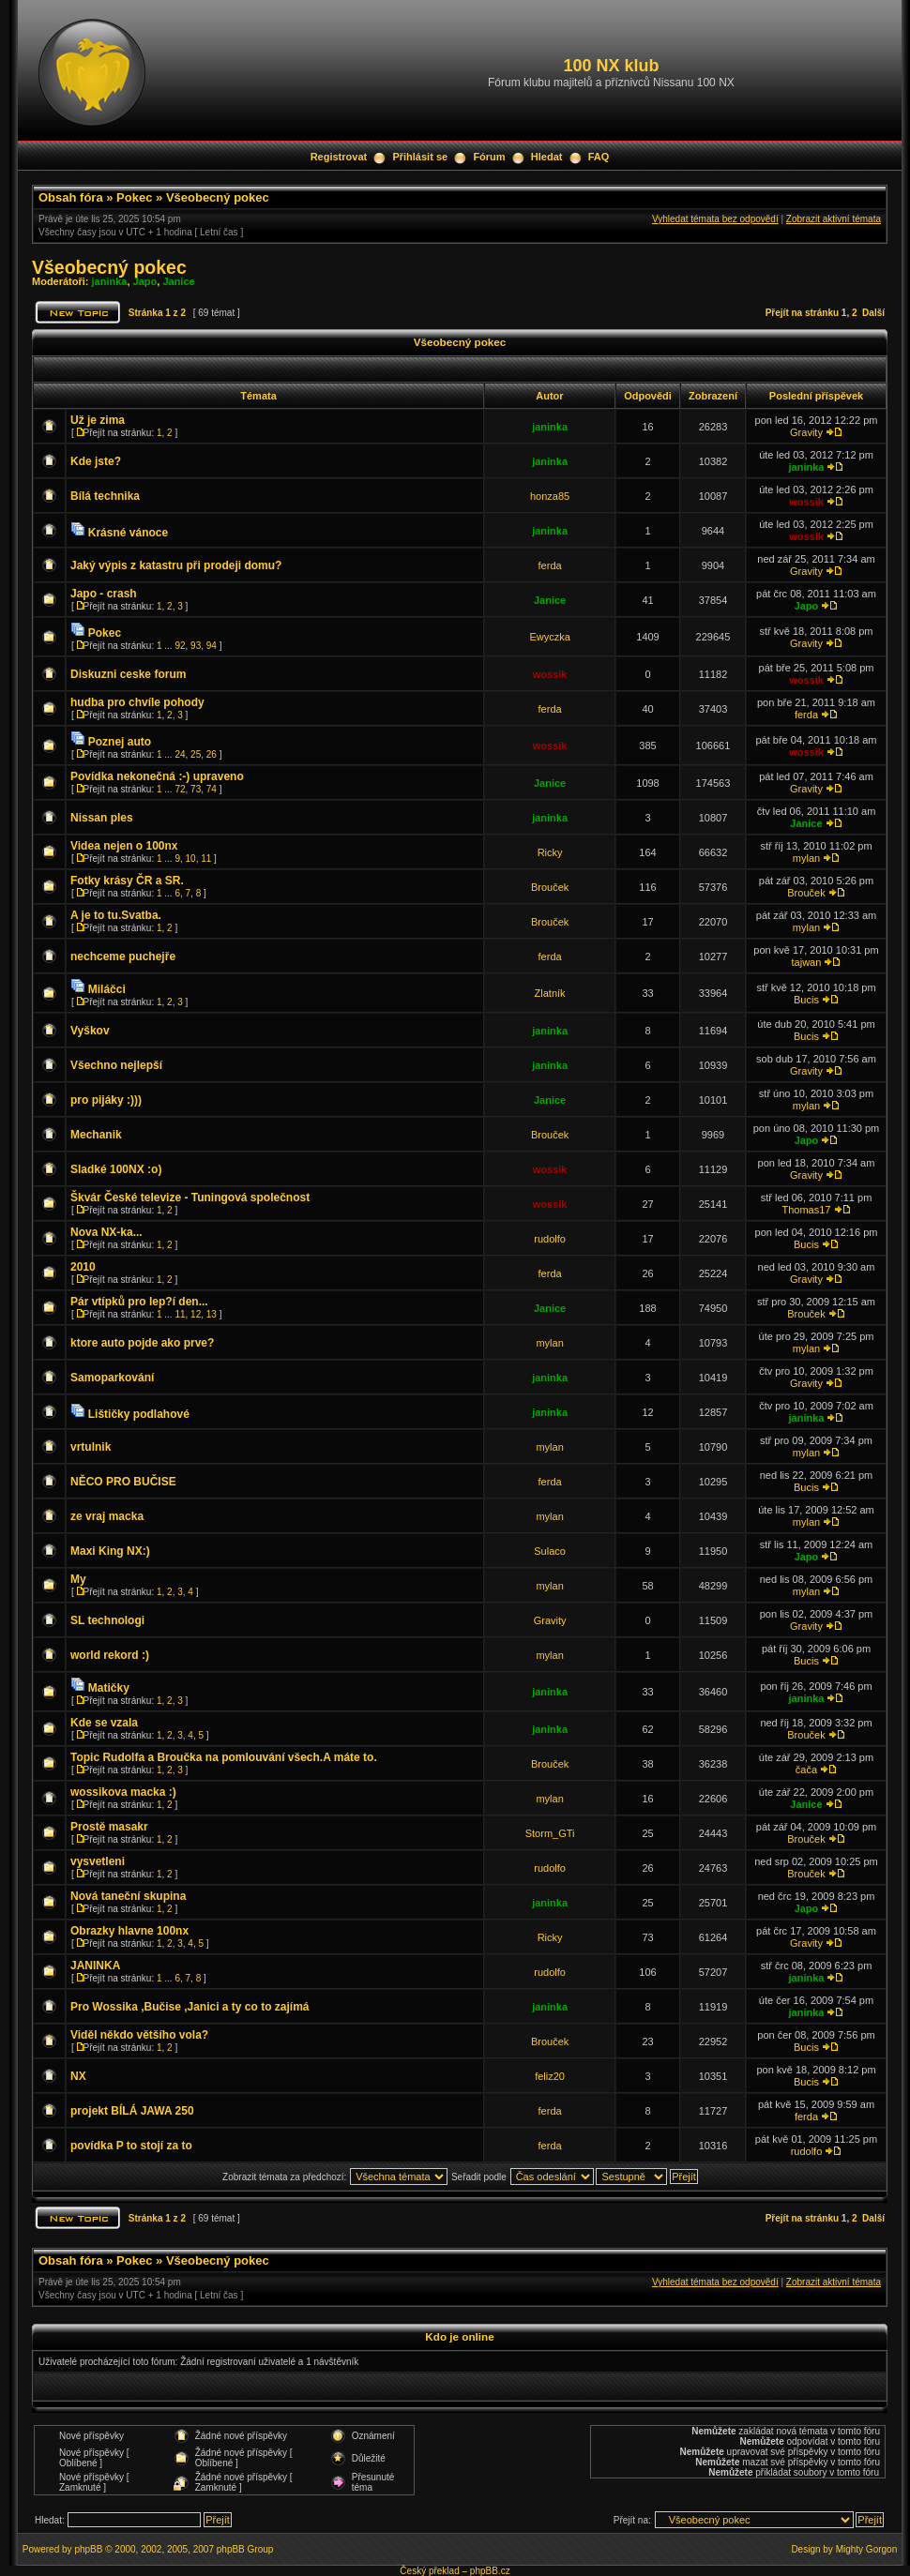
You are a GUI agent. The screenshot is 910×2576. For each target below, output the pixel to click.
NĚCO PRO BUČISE (123, 1481)
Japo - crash (103, 593)
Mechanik (96, 1134)
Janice (178, 281)
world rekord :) (109, 1655)
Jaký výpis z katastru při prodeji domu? (175, 565)
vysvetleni (97, 1861)
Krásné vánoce (128, 532)
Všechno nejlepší (116, 1065)
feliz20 (550, 2076)
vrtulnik (90, 1447)
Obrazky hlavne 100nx (129, 1930)
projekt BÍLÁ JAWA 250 (132, 2110)
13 (211, 1314)
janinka (110, 281)
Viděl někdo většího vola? (139, 2034)
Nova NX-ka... (106, 1232)
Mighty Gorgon (867, 2549)
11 (206, 858)
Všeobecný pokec (217, 197)
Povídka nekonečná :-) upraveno (157, 776)
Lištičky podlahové (139, 1414)
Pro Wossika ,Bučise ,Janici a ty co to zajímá (190, 2006)
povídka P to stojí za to (131, 2145)
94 (211, 645)
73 (195, 789)
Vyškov (90, 1030)
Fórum (489, 156)
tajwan (807, 962)
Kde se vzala (104, 1722)
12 (195, 1314)
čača (806, 1769)
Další (873, 313)
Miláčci (107, 989)
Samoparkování (112, 1377)
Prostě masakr (109, 1826)
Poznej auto (119, 741)
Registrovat (339, 156)
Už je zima (97, 420)
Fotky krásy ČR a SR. (127, 880)
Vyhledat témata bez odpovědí (715, 219)
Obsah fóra (70, 197)
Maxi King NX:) (110, 1551)
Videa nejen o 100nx (124, 845)
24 (179, 754)
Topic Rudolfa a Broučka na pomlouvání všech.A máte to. (223, 1757)
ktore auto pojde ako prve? (142, 1342)
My (78, 1579)
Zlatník (550, 993)
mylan (806, 858)
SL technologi (107, 1620)
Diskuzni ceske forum (128, 674)
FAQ (599, 156)
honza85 (549, 496)
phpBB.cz (490, 2571)
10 (191, 858)
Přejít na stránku (802, 313)
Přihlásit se (419, 156)
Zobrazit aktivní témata (833, 219)
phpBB (88, 2549)
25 (195, 754)
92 (179, 645)
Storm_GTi (550, 1833)
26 (211, 754)
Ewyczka (549, 636)
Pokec (134, 197)
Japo (145, 281)
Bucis (806, 999)
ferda (550, 565)
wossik (806, 501)
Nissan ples (101, 817)
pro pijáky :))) (106, 1100)
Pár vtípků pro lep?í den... (139, 1301)
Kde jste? (95, 461)
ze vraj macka (107, 1516)
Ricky (550, 852)
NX (78, 2076)
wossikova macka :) (123, 1792)
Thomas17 (805, 1209)
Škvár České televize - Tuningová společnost (190, 1197)
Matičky (108, 1688)
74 (211, 789)
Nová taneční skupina (128, 1896)
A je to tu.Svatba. (115, 915)
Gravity (806, 432)
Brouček (550, 887)
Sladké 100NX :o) (115, 1169)
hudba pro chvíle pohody (137, 702)
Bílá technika (105, 496)
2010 (83, 1266)
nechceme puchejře (122, 956)
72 (179, 789)
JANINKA (95, 1965)
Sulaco (550, 1551)
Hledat (547, 156)
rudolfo (550, 1238)
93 (195, 645)
